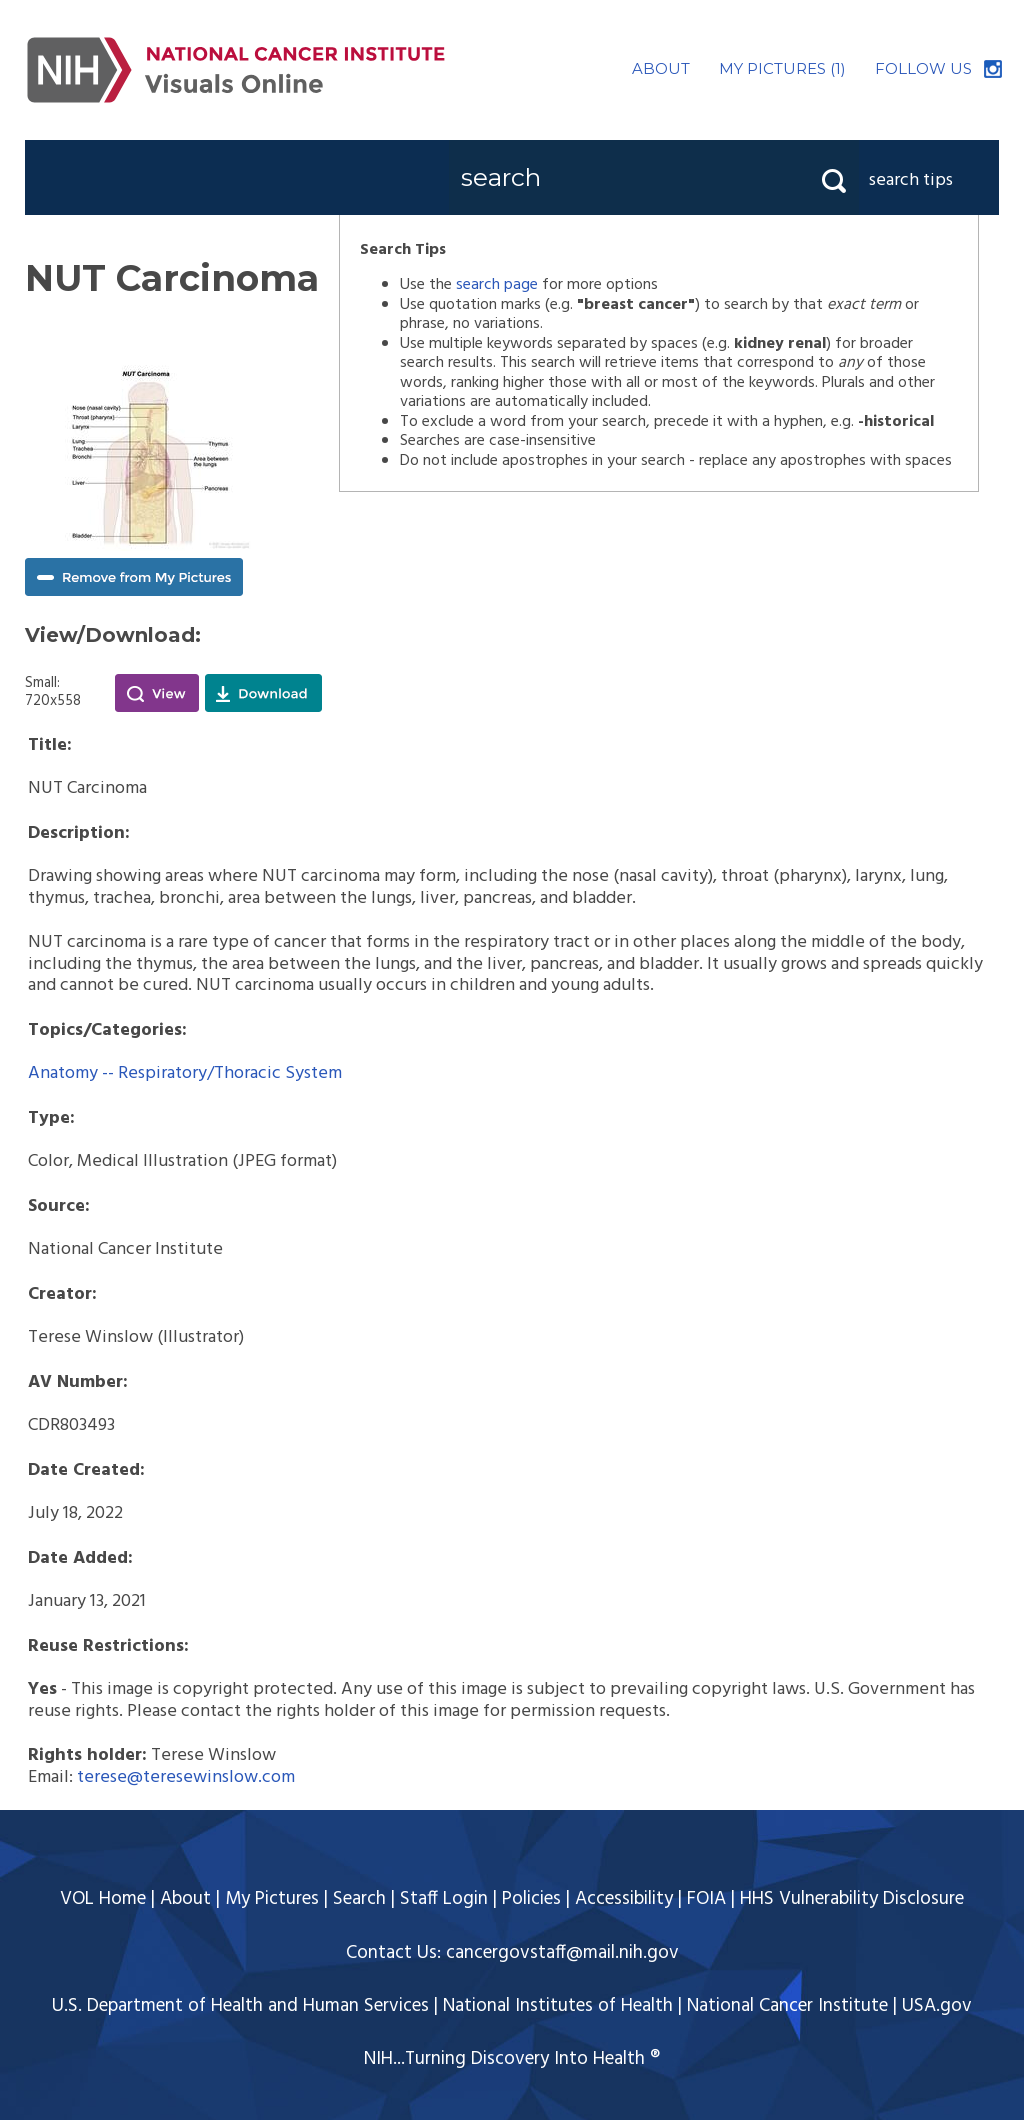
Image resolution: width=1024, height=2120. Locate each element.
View (157, 693)
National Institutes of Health (558, 2006)
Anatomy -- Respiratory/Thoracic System (185, 1073)
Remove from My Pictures (134, 577)
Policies (531, 1899)
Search (359, 1899)
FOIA (706, 1899)
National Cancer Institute (787, 2006)
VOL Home (103, 1899)
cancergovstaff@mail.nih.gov (562, 1953)
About (185, 1899)
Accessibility (624, 1899)
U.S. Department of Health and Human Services (240, 2006)
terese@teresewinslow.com (186, 1777)
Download (263, 693)
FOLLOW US (923, 68)
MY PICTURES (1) (782, 68)
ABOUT (661, 68)
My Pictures (272, 1899)
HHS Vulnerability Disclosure (852, 1899)
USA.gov (937, 2006)
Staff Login (444, 1899)
